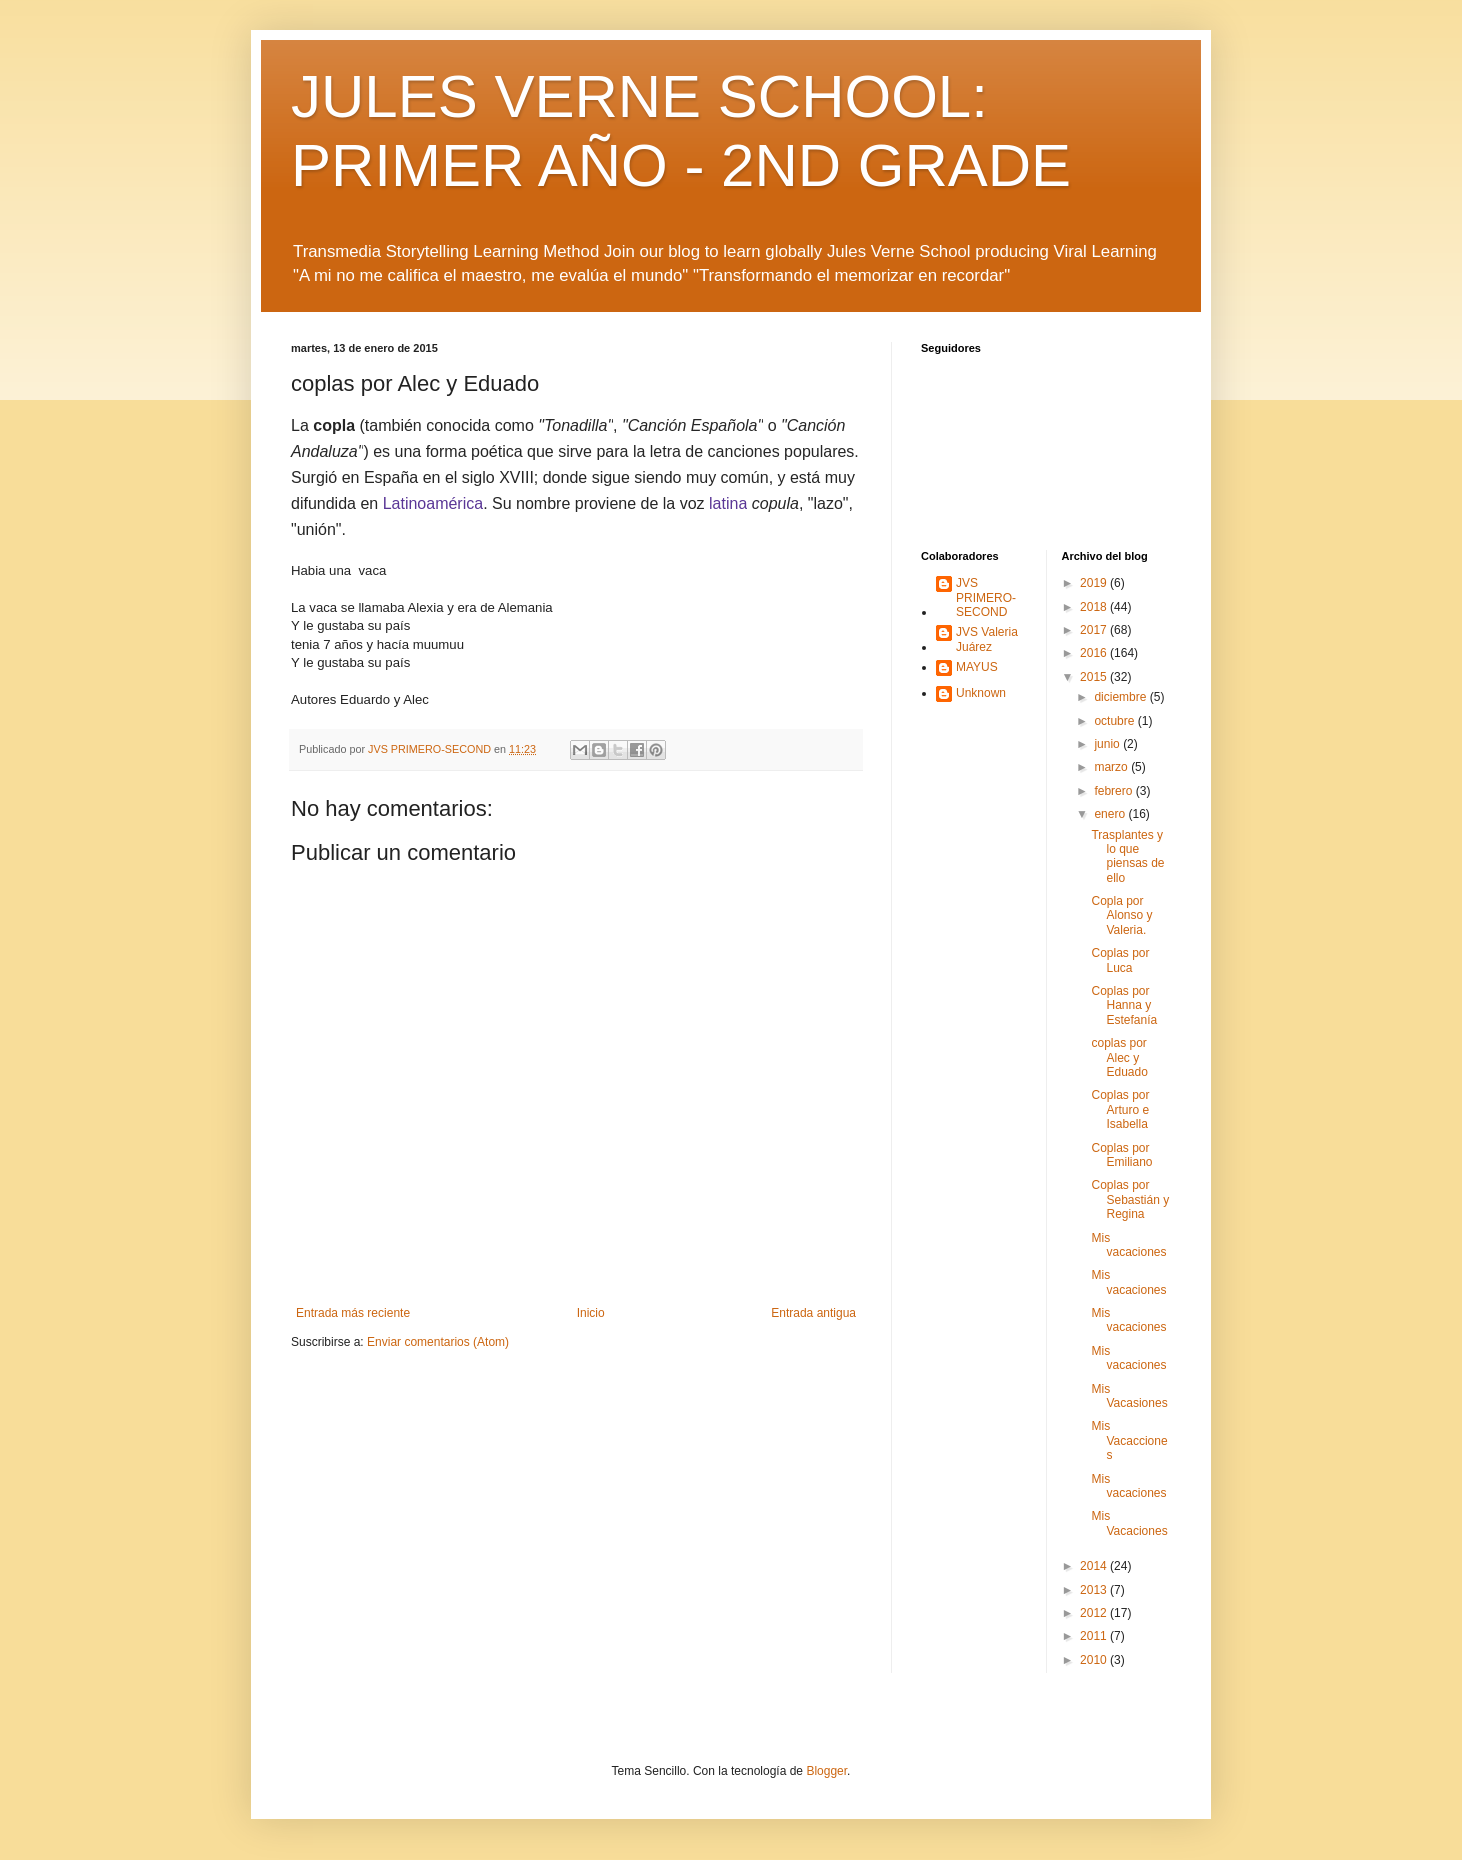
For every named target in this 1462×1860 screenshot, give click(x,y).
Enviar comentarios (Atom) (438, 1342)
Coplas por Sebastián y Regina (1130, 1199)
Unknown (981, 693)
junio (1108, 744)
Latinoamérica (433, 503)
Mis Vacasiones (1129, 1396)
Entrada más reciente (353, 1313)
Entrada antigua (813, 1313)
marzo (1112, 767)
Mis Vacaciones (1129, 1523)
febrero (1114, 791)
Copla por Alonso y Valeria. (1121, 915)
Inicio (591, 1313)
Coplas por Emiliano (1121, 1155)
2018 (1095, 607)
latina (728, 503)
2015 (1095, 677)
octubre (1115, 721)
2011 (1095, 1636)
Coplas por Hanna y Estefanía (1124, 1005)
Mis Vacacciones (1129, 1440)
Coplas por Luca (1120, 960)
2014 (1095, 1566)
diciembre (1121, 697)
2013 (1095, 1590)
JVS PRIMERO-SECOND (986, 597)
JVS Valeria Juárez (987, 639)
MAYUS (977, 667)
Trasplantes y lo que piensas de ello (1127, 856)
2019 (1095, 583)
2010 (1095, 1660)
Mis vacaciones (1128, 1245)
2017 (1095, 630)
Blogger (826, 1771)
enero (1111, 814)
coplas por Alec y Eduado (1119, 1057)
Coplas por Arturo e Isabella (1120, 1109)
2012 (1095, 1613)
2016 (1095, 653)
